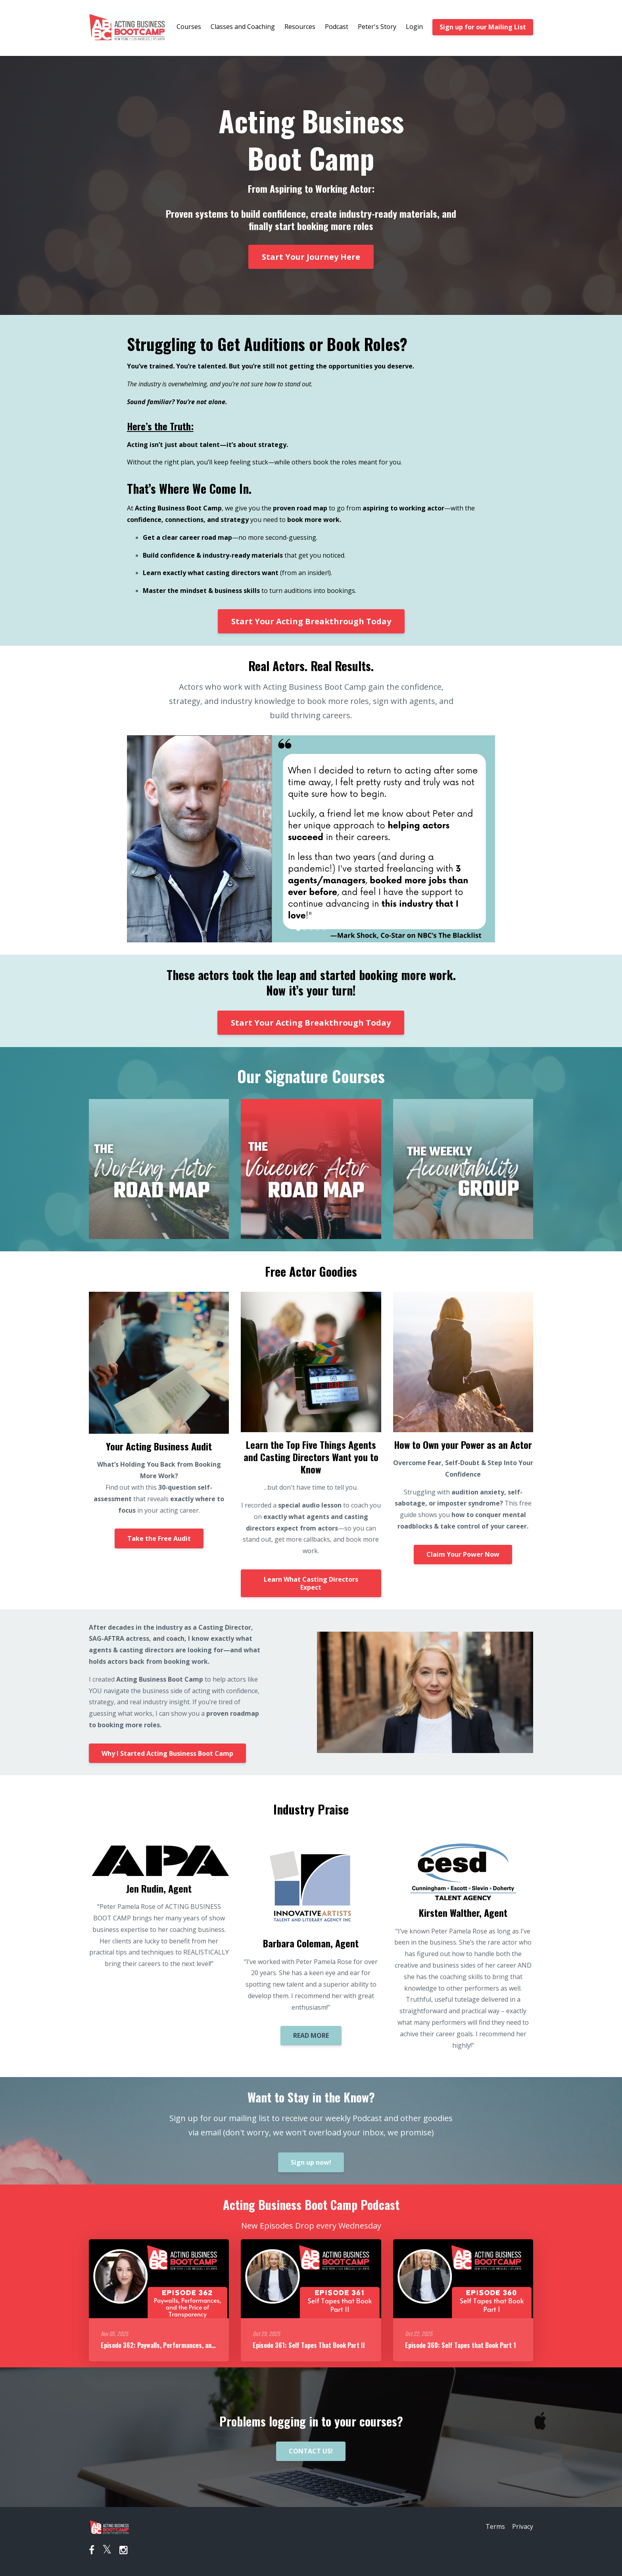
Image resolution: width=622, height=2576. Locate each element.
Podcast (336, 26)
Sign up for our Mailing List (483, 27)
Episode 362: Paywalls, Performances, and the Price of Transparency (194, 2345)
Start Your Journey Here (311, 256)
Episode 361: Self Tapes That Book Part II (309, 2345)
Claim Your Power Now (462, 1554)
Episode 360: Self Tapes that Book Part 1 (460, 2345)
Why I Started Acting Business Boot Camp (167, 1753)
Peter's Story (377, 26)
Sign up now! (311, 2162)
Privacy (522, 2527)
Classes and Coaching (243, 26)
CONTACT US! (311, 2451)
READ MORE (311, 2035)
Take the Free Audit (159, 1538)
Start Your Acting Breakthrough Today (311, 621)
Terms (493, 2527)
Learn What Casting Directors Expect (311, 1583)
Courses (189, 26)
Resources (299, 26)
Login (414, 26)
